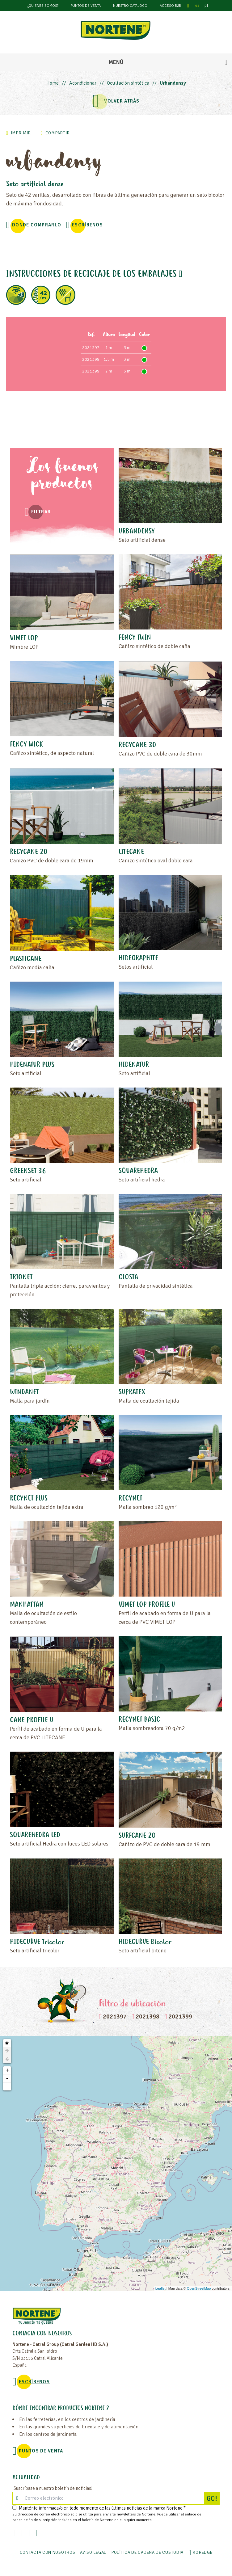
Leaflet (160, 2288)
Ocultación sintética (128, 83)
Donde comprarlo (36, 225)
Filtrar (41, 512)
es (197, 5)
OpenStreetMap (199, 2288)
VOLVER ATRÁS (121, 101)
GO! (213, 2498)
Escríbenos (87, 225)
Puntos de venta (86, 5)
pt (206, 5)
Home (52, 83)
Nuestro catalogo (130, 5)
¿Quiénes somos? (42, 5)
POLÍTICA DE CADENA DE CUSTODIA (147, 2552)
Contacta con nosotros (47, 2552)
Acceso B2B (170, 5)
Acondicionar (82, 83)
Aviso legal (93, 2552)
